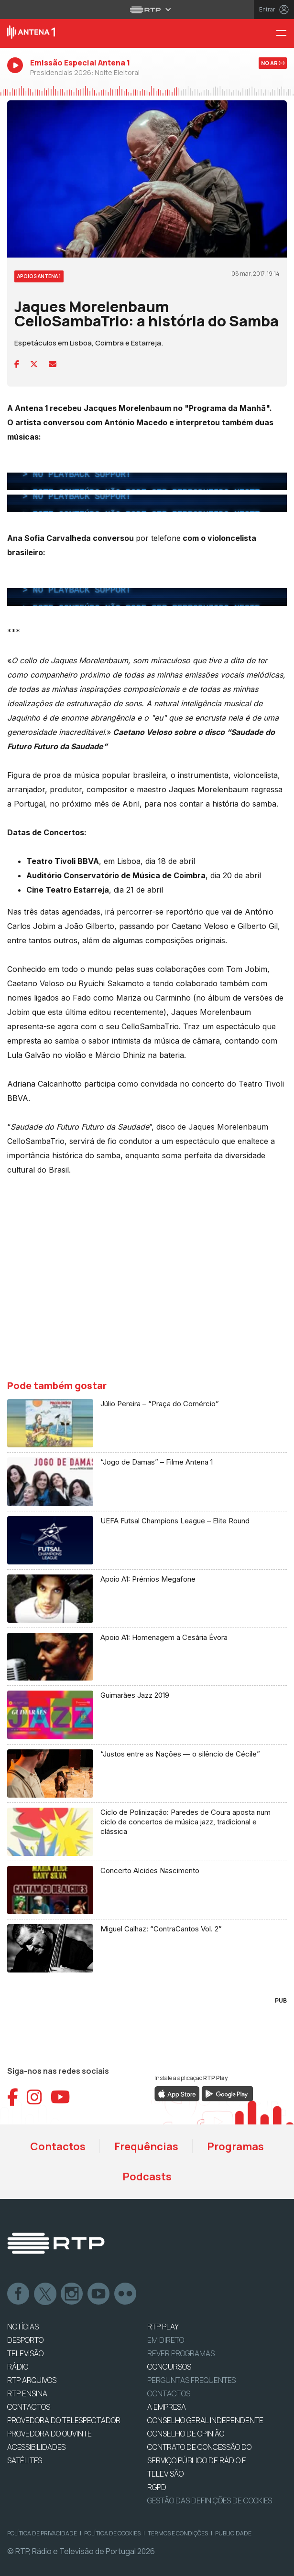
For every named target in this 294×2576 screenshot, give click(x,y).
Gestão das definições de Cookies (209, 2500)
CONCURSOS (169, 2366)
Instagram (72, 2294)
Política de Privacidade (42, 2533)
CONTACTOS (28, 2407)
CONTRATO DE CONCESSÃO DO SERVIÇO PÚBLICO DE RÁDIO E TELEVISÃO (199, 2460)
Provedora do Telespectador (63, 2420)
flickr (125, 2294)
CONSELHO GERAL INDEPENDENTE (205, 2420)
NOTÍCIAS (23, 2326)
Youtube (98, 2294)
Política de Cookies (112, 2533)
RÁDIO (17, 2366)
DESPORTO (25, 2340)
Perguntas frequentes (191, 2380)
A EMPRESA (166, 2407)
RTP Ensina (27, 2393)
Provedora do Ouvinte (49, 2433)
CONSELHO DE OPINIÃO (185, 2433)
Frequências (146, 2146)
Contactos (58, 2146)
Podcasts (147, 2176)
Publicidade (233, 2533)
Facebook (18, 2294)
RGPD (156, 2487)
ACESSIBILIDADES (36, 2447)
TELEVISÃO (25, 2353)
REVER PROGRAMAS (181, 2353)
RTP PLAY (163, 2326)
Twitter (45, 2294)
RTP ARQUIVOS (31, 2380)
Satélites (24, 2460)
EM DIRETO (165, 2340)
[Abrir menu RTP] (147, 9)
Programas (235, 2146)
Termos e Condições (178, 2533)
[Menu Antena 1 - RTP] (285, 33)
